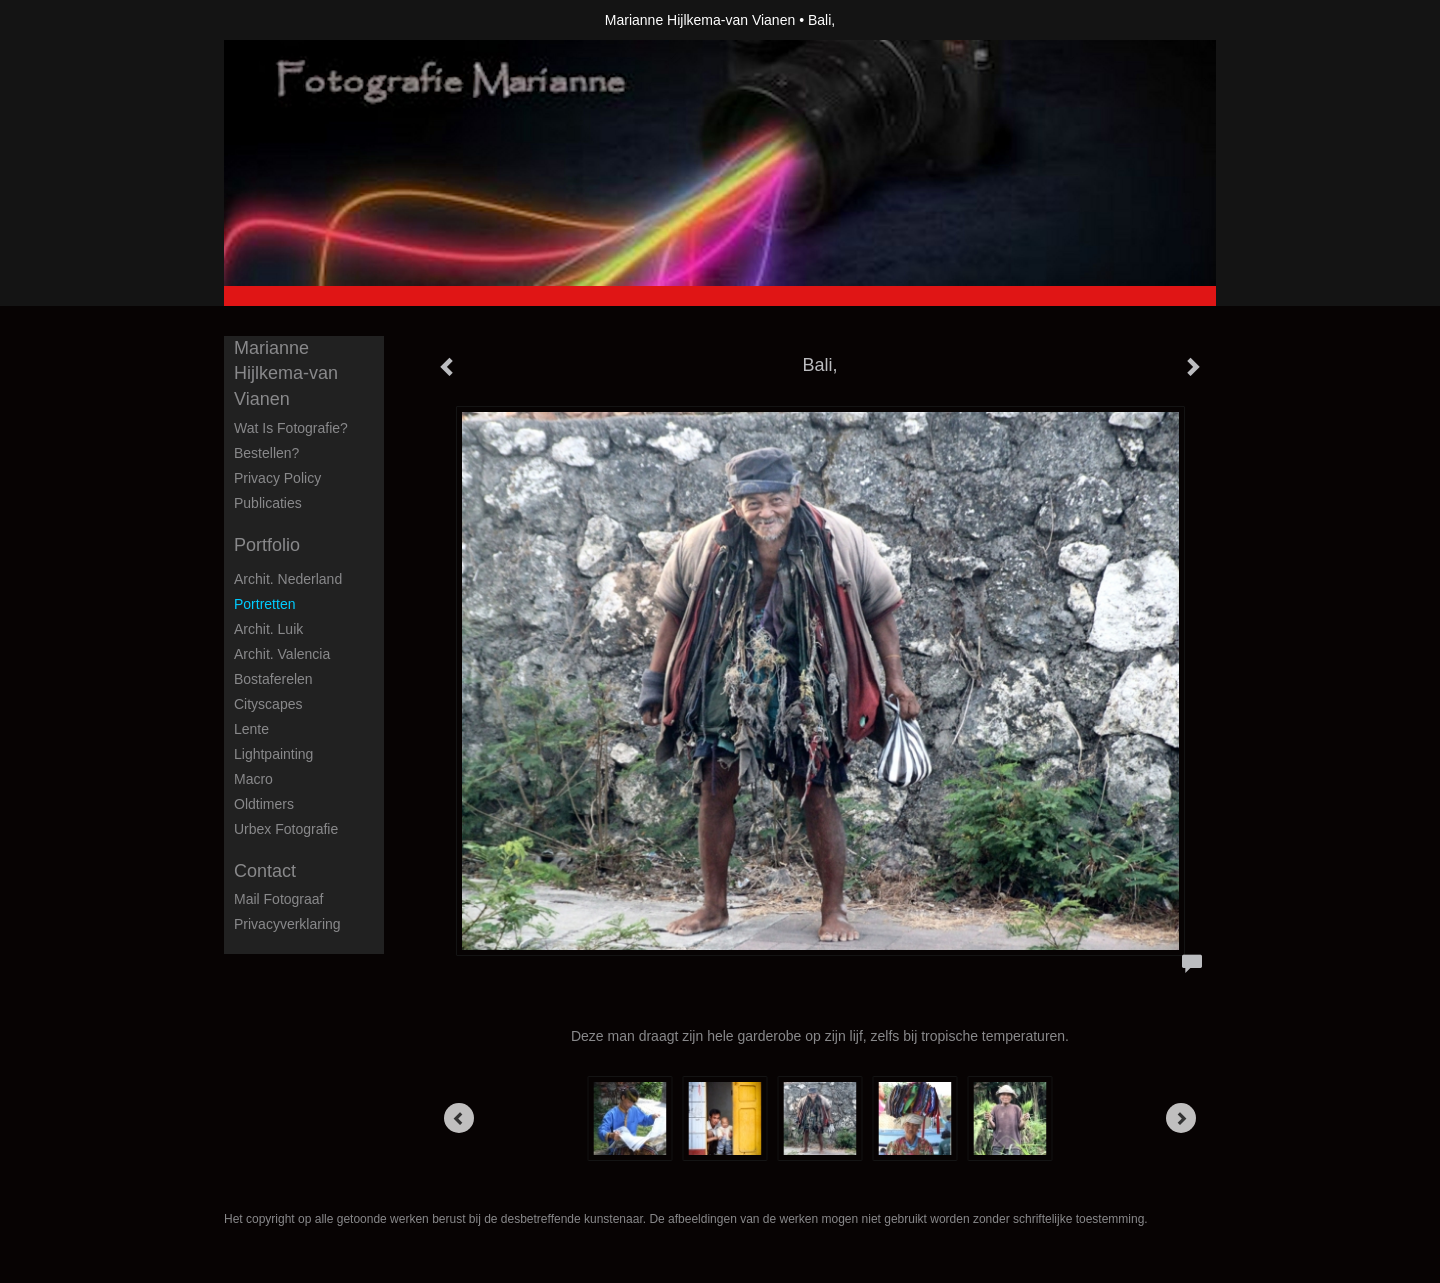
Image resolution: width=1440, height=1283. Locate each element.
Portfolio (267, 545)
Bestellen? (266, 453)
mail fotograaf (278, 899)
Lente (251, 729)
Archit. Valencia (282, 654)
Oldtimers (264, 804)
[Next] (1181, 1118)
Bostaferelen (273, 679)
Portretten (264, 604)
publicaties (268, 503)
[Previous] (459, 1118)
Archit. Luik (268, 629)
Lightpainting (273, 754)
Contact (265, 871)
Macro (253, 779)
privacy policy (277, 478)
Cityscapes (268, 704)
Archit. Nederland (288, 579)
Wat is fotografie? (291, 428)
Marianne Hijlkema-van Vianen (700, 20)
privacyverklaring (287, 924)
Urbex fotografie (286, 829)
